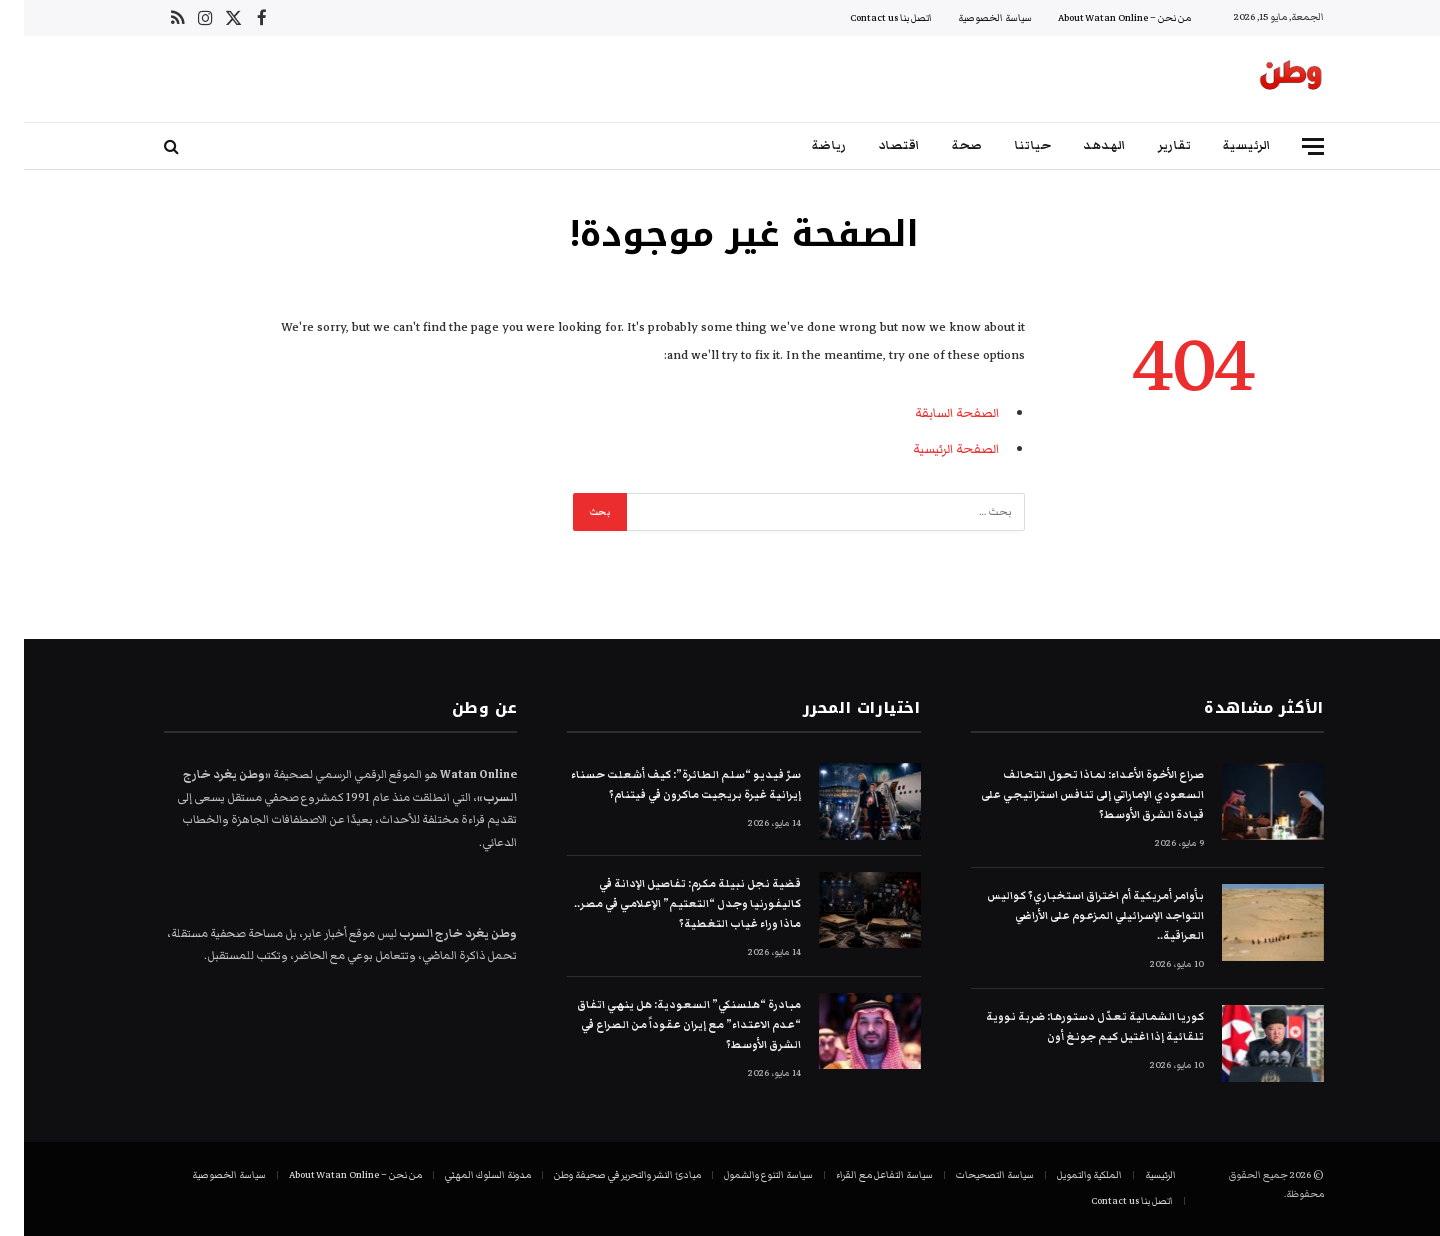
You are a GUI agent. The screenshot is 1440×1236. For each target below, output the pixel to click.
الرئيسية (1223, 145)
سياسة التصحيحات (971, 1175)
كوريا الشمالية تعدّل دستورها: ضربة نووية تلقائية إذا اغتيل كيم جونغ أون (1071, 1026)
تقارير (1150, 145)
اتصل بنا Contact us (867, 18)
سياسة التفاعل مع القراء (860, 1175)
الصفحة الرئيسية (932, 449)
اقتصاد (875, 145)
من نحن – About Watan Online (1100, 18)
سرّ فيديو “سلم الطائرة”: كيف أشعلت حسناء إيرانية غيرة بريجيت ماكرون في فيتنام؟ (662, 784)
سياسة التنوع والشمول (744, 1175)
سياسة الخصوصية (971, 18)
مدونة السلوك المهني (464, 1175)
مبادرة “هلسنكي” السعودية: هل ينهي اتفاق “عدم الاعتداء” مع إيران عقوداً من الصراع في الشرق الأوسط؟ (665, 1024)
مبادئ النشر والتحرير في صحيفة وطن (603, 1175)
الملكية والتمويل (1065, 1175)
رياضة (805, 145)
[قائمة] (1289, 146)
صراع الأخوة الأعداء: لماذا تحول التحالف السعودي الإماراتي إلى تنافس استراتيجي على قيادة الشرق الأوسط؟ (1068, 794)
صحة (943, 145)
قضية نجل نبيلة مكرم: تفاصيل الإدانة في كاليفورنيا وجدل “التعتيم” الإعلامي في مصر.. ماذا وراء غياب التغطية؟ (663, 903)
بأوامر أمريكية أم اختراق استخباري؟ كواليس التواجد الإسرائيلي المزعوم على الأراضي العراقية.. (1071, 915)
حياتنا (1008, 145)
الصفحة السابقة (933, 413)
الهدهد (1080, 145)
